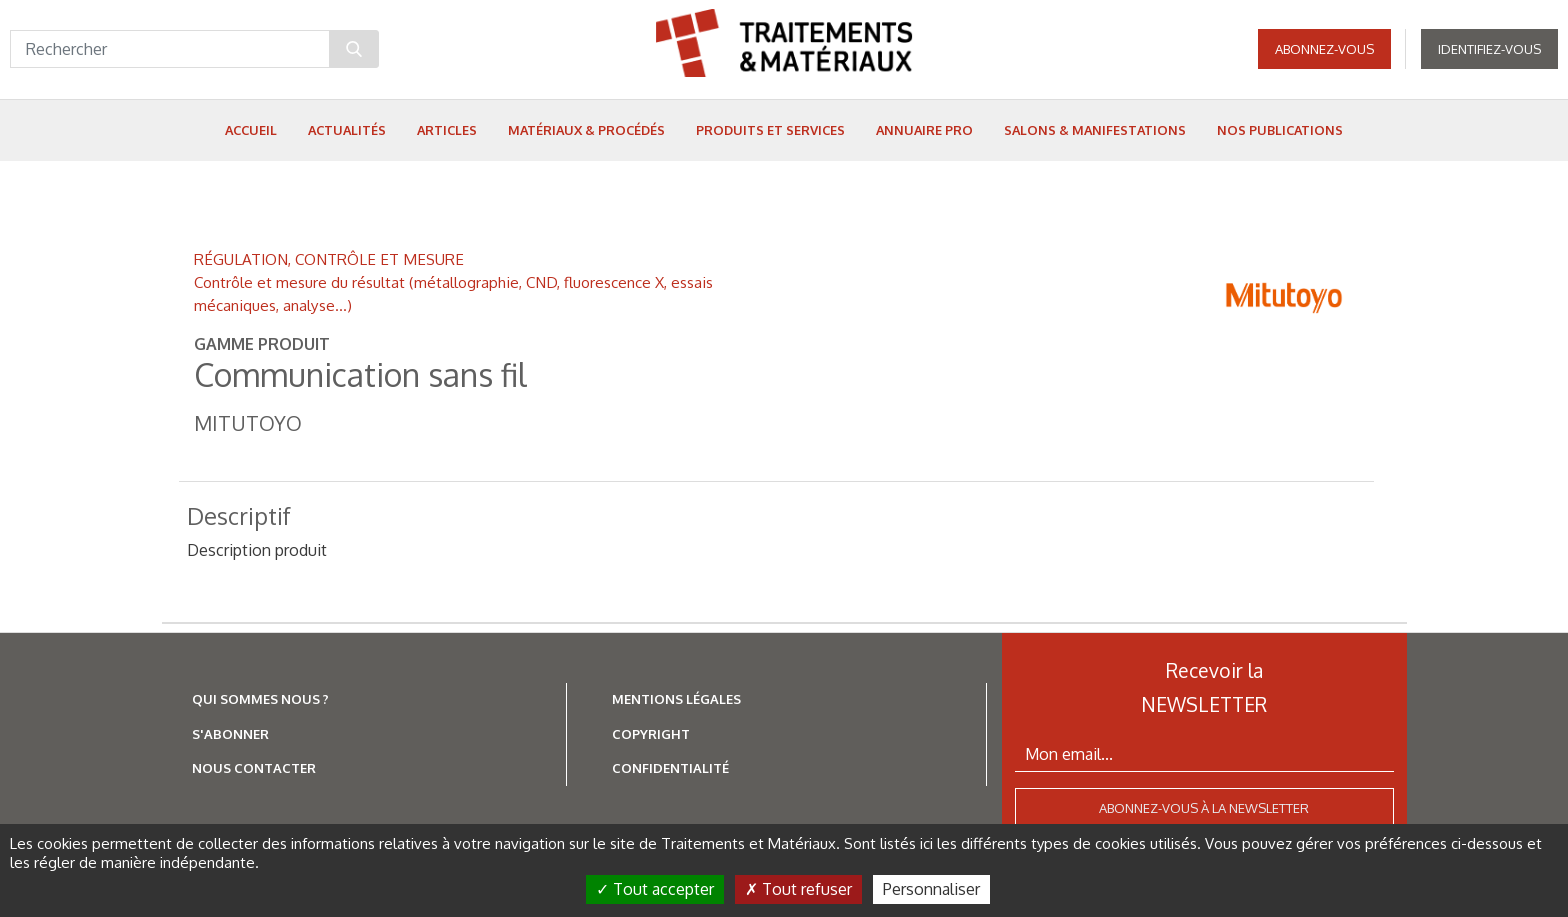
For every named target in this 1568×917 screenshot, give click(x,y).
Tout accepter (655, 889)
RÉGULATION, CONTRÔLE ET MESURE (329, 259)
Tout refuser (798, 889)
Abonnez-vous (1324, 50)
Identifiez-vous (1489, 50)
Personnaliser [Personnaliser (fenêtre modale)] (931, 889)
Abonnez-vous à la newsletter (1204, 808)
